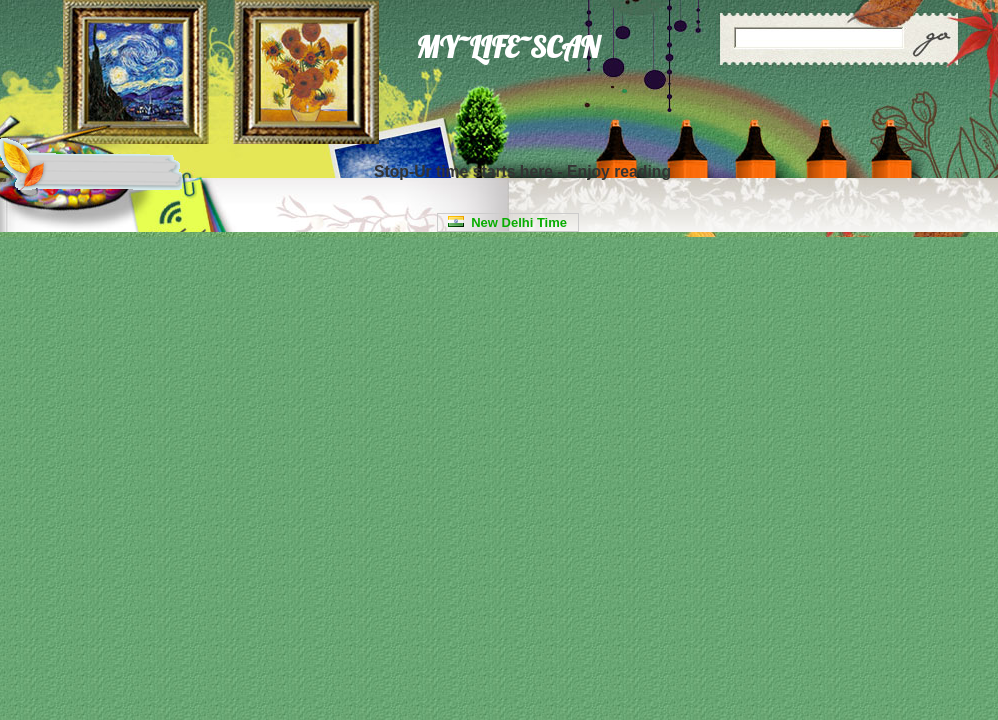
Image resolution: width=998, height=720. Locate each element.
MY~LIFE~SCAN (507, 47)
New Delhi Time (507, 222)
